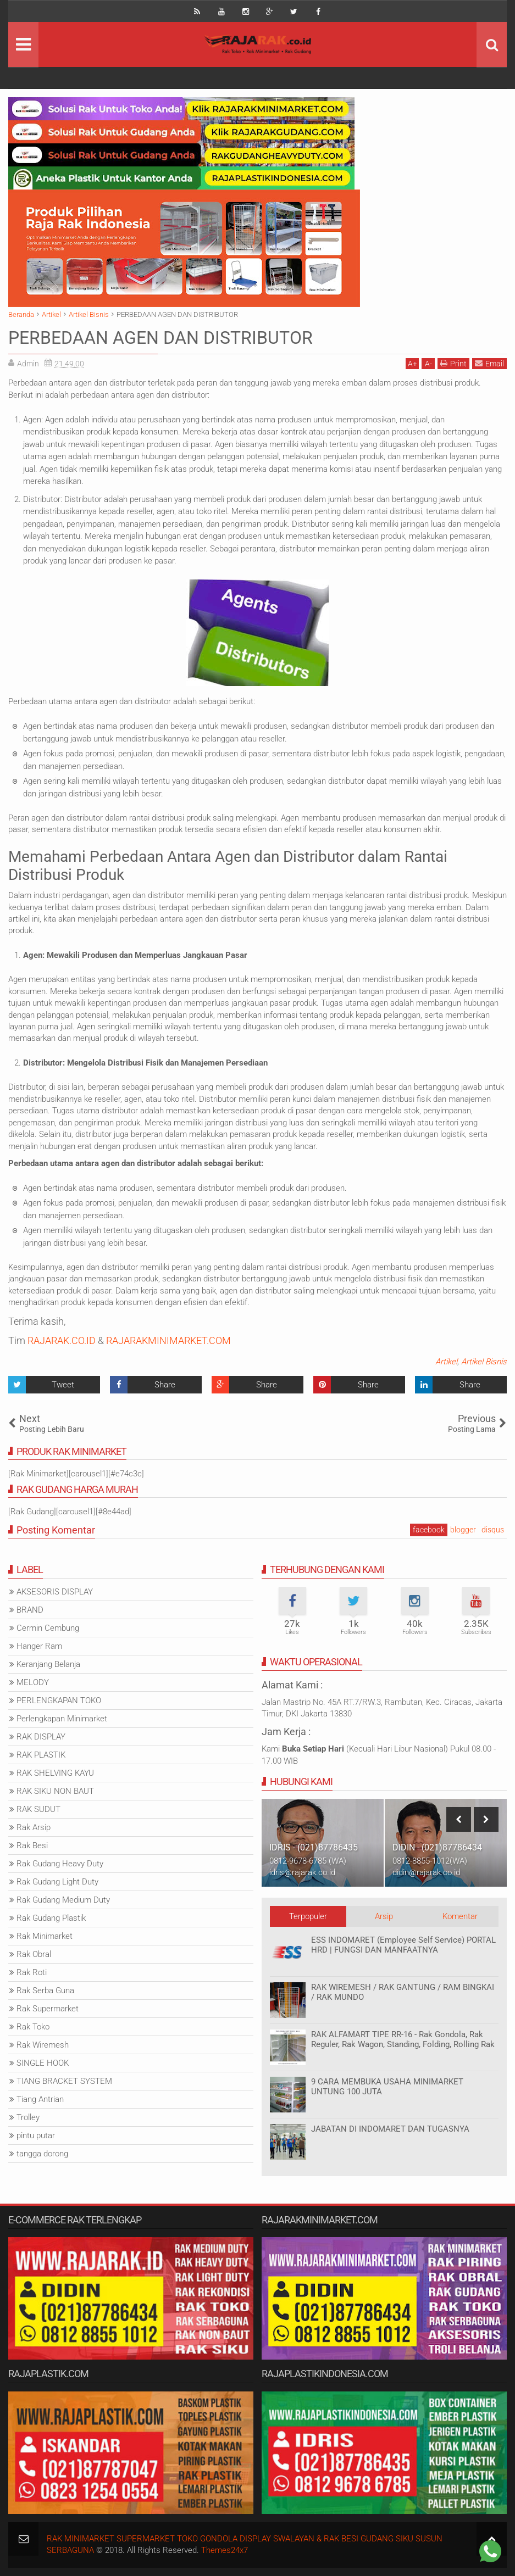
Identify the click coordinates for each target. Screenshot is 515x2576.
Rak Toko (32, 2027)
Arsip (384, 1916)
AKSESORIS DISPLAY (54, 1592)
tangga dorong (42, 2154)
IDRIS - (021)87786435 (313, 1847)
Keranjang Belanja (48, 1664)
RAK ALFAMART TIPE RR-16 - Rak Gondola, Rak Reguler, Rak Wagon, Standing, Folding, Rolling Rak (403, 2039)
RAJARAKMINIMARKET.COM (168, 1340)
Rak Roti (31, 1972)
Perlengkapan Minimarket (61, 1719)
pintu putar (35, 2135)
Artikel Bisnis (484, 1362)
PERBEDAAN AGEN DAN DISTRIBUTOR (160, 337)
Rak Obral (33, 1954)
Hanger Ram (39, 1646)
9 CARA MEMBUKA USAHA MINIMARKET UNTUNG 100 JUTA (387, 2087)
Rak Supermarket (47, 2009)
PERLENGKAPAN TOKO (58, 1700)
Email (489, 363)
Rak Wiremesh (42, 2045)
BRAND (29, 1610)
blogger (463, 1529)
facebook (429, 1529)
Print (453, 363)
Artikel (446, 1362)
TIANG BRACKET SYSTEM (64, 2081)
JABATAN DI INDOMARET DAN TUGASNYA (390, 2129)
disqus (492, 1529)
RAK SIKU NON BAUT (55, 1791)
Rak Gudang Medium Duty (63, 1900)
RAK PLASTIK (40, 1755)
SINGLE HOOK (42, 2063)
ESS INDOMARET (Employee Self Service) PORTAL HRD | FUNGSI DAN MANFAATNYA (403, 1945)
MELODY (32, 1682)
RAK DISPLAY (40, 1737)
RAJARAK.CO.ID (61, 1340)
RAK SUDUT (38, 1809)
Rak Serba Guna (45, 1990)
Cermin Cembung (47, 1628)
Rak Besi (32, 1845)
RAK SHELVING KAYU (55, 1773)
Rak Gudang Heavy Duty (59, 1864)
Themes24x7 (224, 2550)
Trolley (28, 2117)
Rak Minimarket (44, 1936)
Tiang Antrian (40, 2099)
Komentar (460, 1916)
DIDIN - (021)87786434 (437, 1847)
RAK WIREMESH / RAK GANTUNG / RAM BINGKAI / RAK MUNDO (402, 1992)
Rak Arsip (33, 1827)
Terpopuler (308, 1916)
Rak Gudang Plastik (51, 1918)
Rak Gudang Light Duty (57, 1882)
